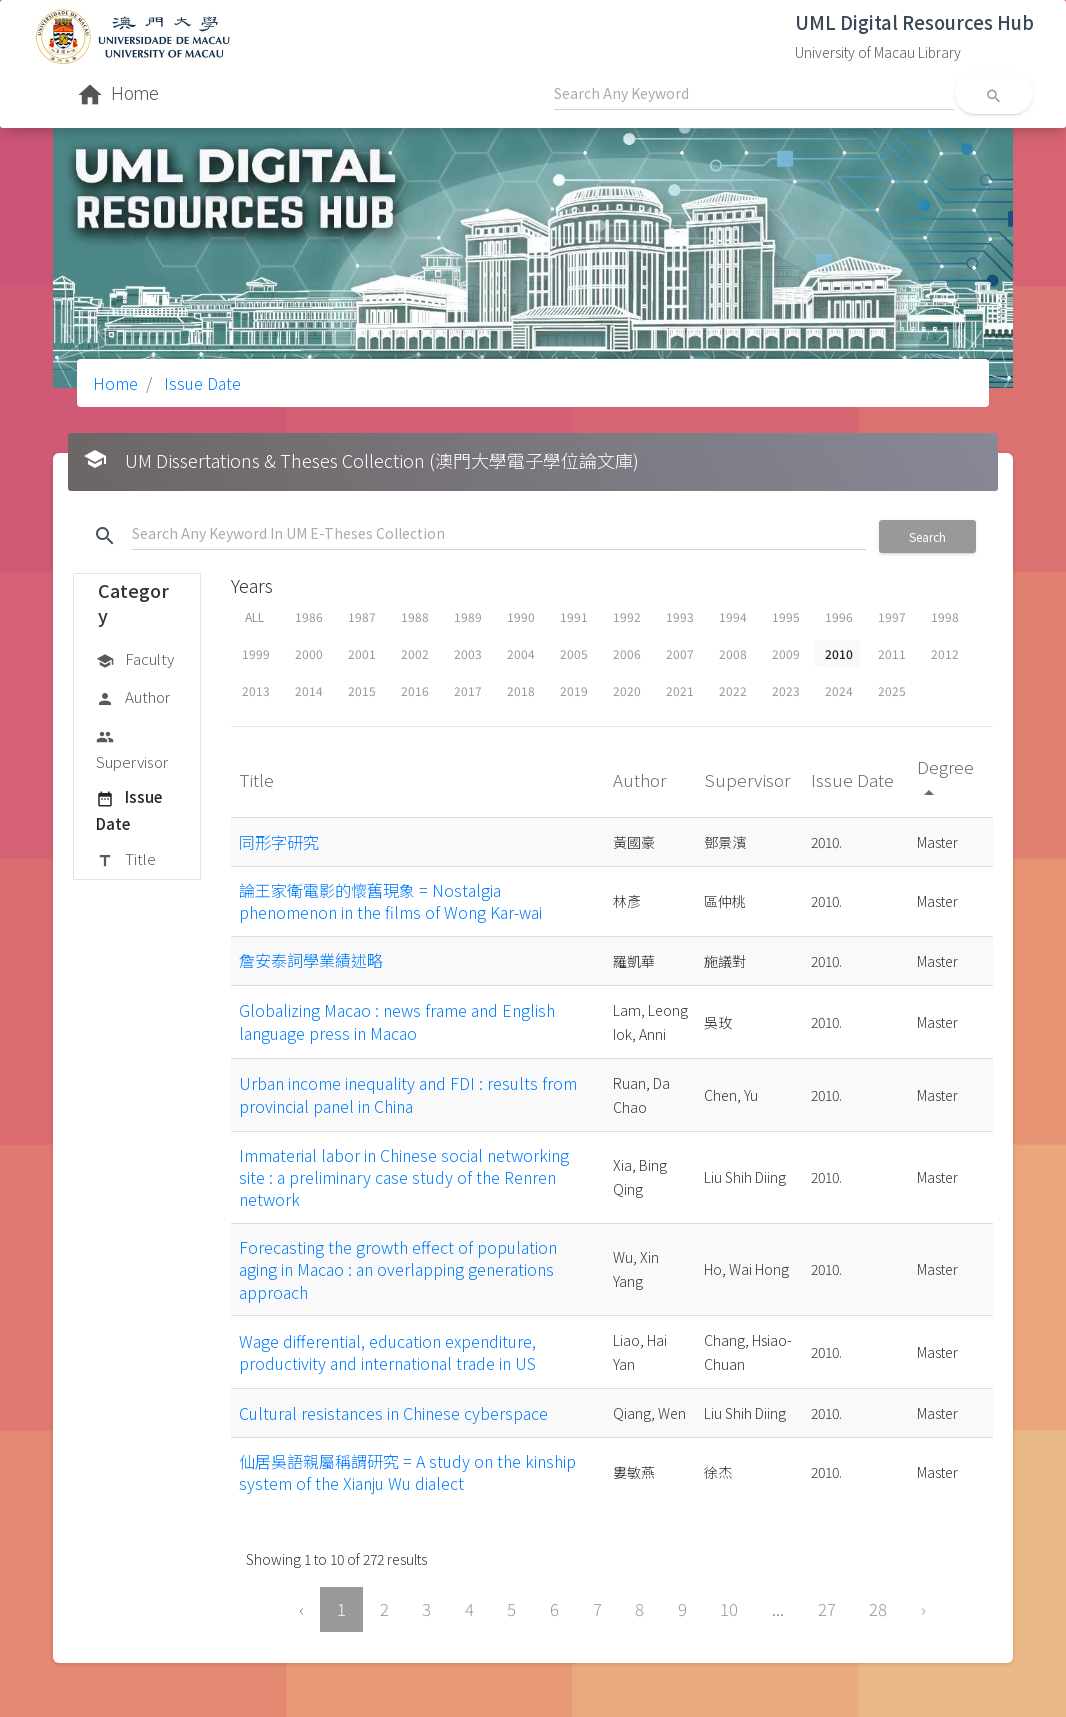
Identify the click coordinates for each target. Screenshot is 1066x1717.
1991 (574, 616)
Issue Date (200, 383)
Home (115, 383)
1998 (945, 616)
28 (878, 1609)
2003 (468, 653)
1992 (627, 616)
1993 (680, 616)
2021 (680, 690)
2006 (627, 653)
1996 (839, 616)
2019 (574, 690)
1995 (786, 616)
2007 (680, 653)
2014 (309, 690)
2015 (362, 690)
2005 (574, 653)
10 (729, 1609)
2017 (468, 690)
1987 (362, 616)
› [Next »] (923, 1609)
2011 (892, 653)
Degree (945, 778)
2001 (362, 653)
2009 (786, 653)
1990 (521, 616)
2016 (415, 690)
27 (827, 1609)
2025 (892, 690)
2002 (415, 653)
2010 (839, 653)
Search (927, 536)
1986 (309, 616)
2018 (521, 690)
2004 (521, 653)
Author (133, 698)
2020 (627, 690)
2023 (786, 690)
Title (126, 860)
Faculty (135, 660)
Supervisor (132, 748)
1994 (733, 616)
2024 (839, 690)
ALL (254, 616)
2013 (256, 690)
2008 (733, 653)
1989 (468, 616)
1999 (256, 653)
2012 (945, 653)
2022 (733, 690)
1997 (892, 616)
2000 (309, 653)
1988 (415, 616)
